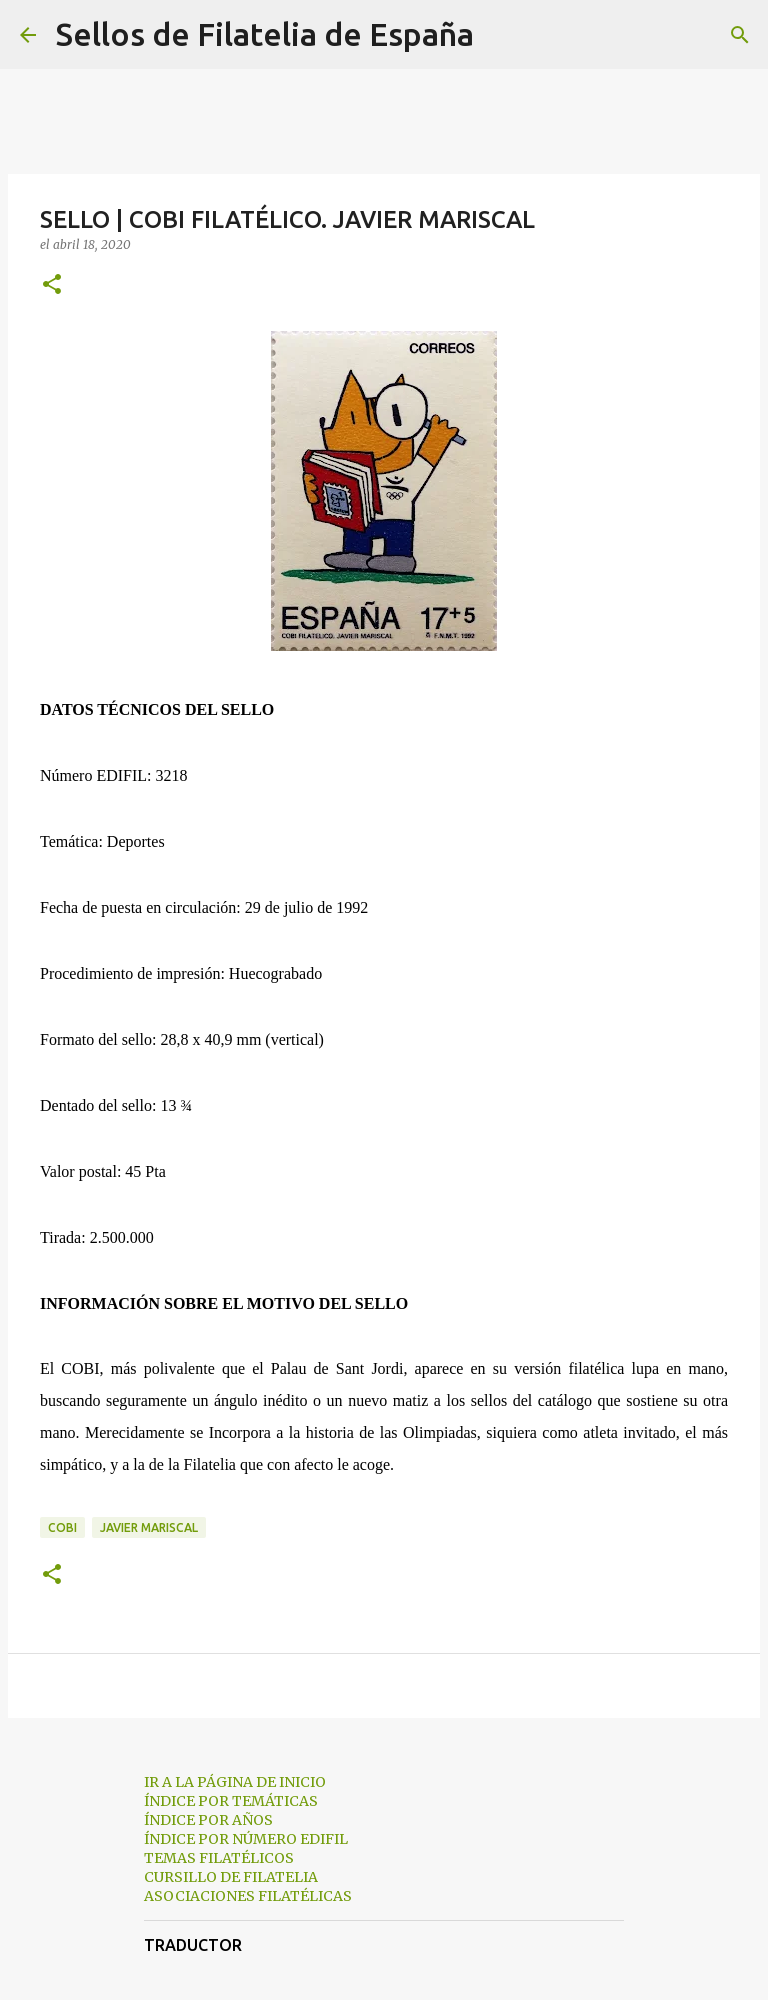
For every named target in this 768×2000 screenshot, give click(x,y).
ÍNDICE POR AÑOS (208, 1820)
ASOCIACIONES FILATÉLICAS (248, 1896)
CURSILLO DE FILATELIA (231, 1877)
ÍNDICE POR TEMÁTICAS (231, 1801)
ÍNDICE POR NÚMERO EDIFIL (246, 1839)
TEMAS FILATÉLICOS (219, 1858)
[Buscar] (502, 35)
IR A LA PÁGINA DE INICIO (235, 1782)
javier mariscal (149, 1527)
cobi (62, 1527)
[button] (52, 285)
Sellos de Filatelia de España (265, 34)
